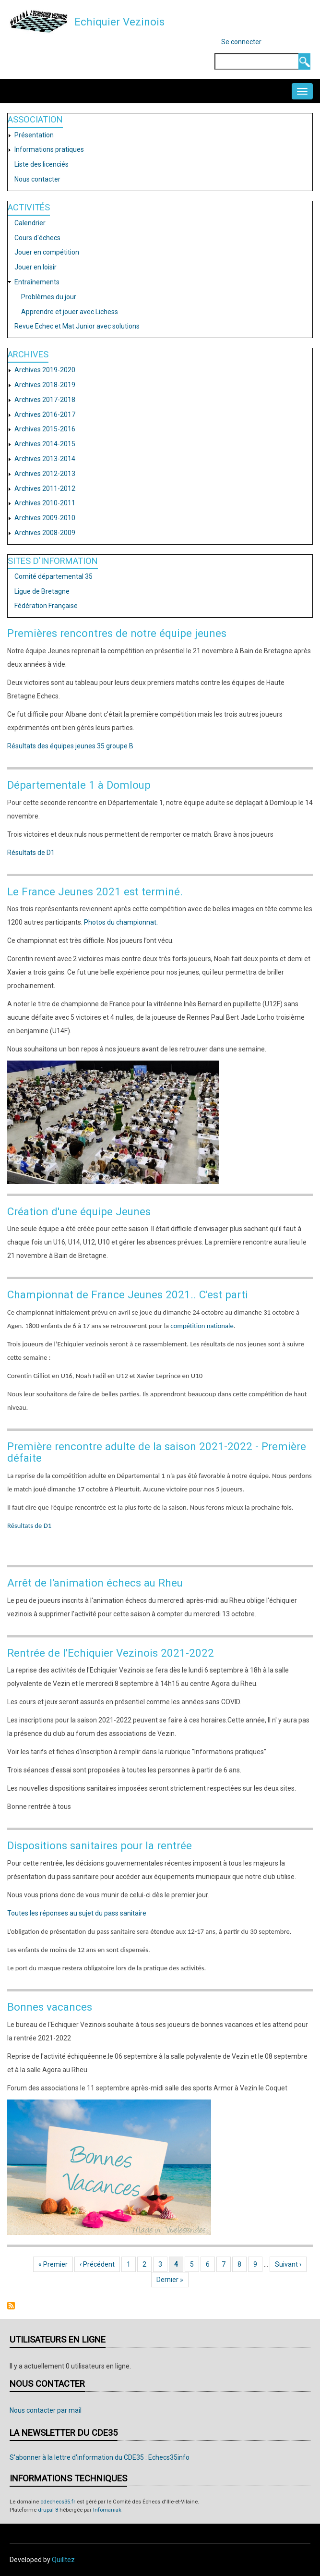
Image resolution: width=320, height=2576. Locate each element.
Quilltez (63, 2560)
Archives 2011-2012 (44, 488)
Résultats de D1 (31, 852)
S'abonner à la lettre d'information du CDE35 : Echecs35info (100, 2457)
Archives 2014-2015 (44, 444)
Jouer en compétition (46, 252)
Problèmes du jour (48, 297)
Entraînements (36, 282)
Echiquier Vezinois (119, 21)
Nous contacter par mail (46, 2410)
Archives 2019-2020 (44, 370)
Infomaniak (107, 2510)
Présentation (34, 135)
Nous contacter (37, 179)
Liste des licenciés (41, 164)
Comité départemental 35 (53, 576)
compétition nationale (201, 1325)
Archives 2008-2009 (44, 533)
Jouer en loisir (35, 267)
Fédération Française (46, 606)
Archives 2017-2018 (44, 399)
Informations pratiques (49, 149)
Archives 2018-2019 (44, 385)
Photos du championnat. (121, 922)
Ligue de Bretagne (42, 591)
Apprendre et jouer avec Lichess (69, 312)
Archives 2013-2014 (44, 459)
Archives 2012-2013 (44, 473)
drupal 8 (48, 2510)
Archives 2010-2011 (44, 503)
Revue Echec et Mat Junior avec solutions (77, 326)
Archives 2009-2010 (44, 518)
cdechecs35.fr (57, 2502)
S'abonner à (11, 2305)
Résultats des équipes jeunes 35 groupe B (70, 746)
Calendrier (30, 223)
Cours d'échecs (37, 238)
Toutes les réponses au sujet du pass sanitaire (76, 1913)
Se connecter (241, 42)
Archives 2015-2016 (44, 429)
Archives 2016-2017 (44, 414)
